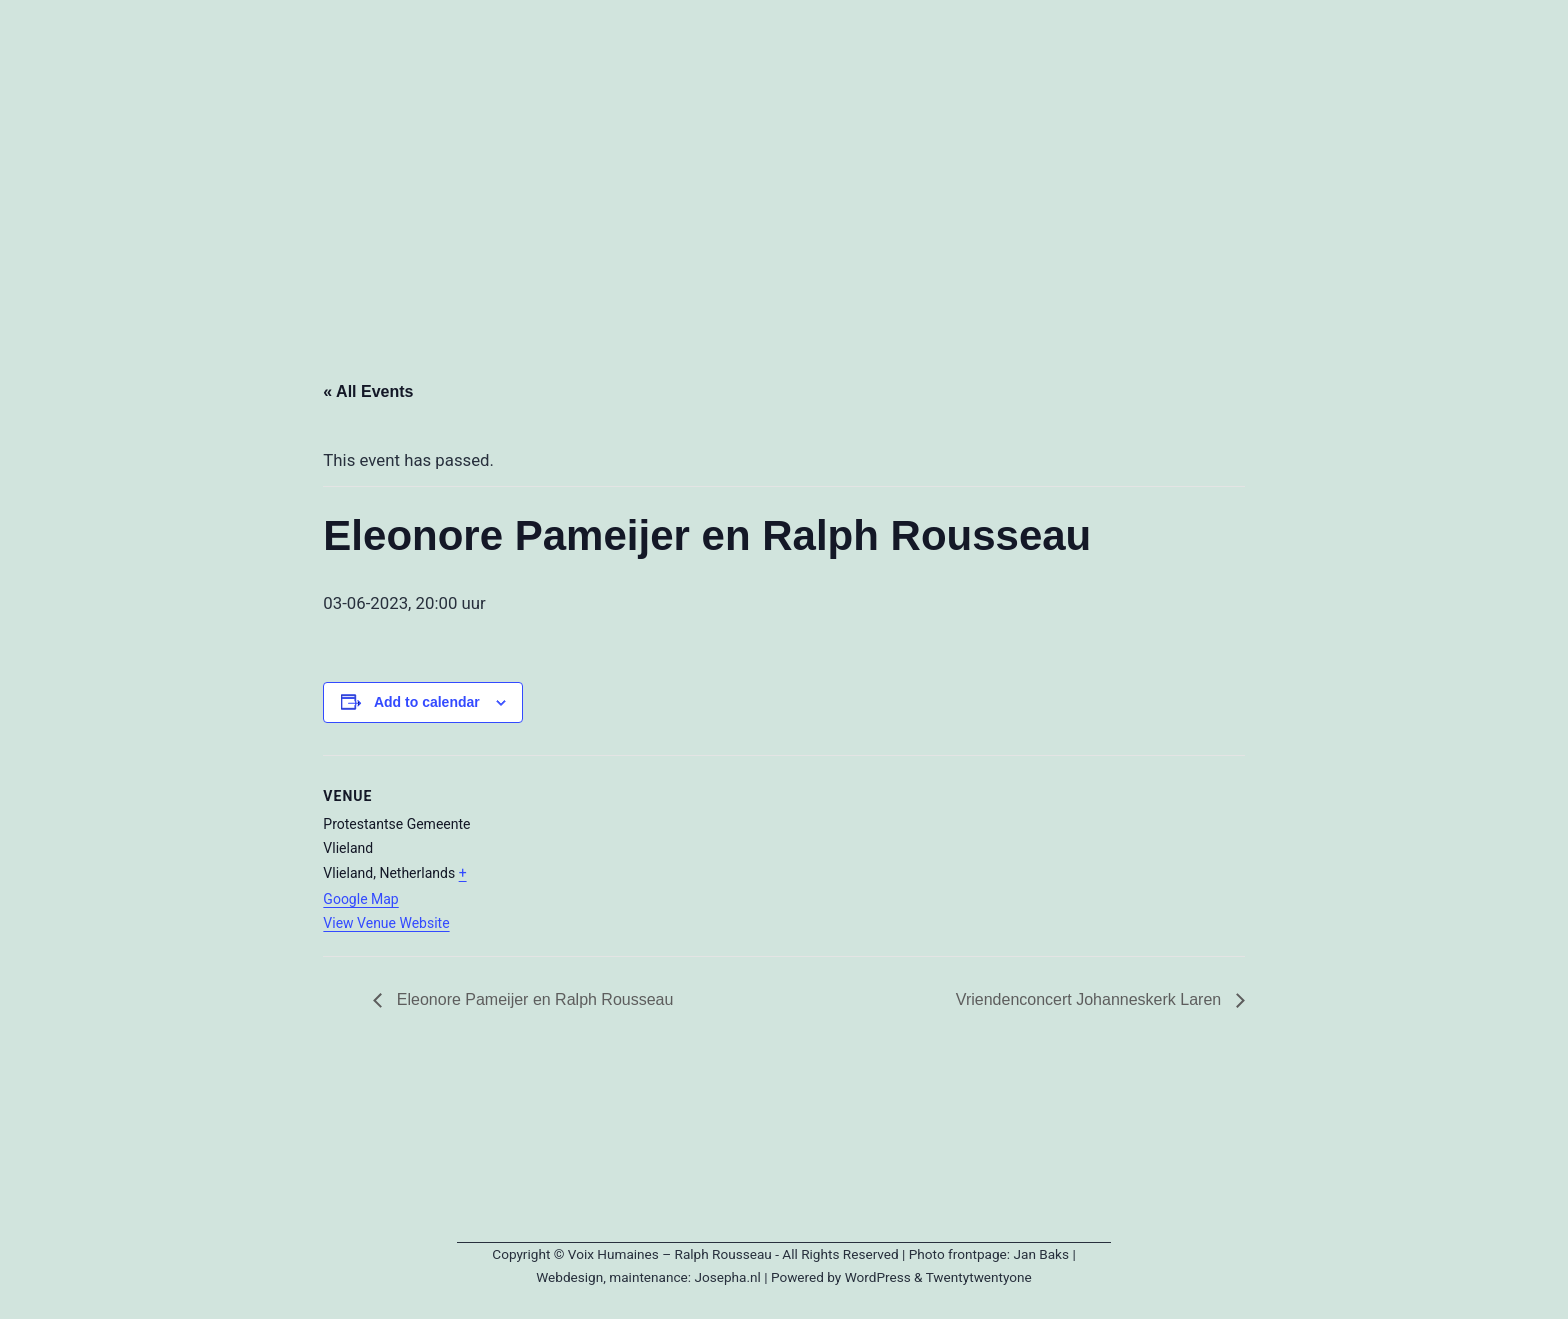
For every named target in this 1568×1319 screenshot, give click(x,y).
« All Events (368, 391)
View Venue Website (386, 923)
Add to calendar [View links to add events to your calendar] (427, 702)
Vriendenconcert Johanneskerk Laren (1091, 999)
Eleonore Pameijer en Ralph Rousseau (532, 999)
